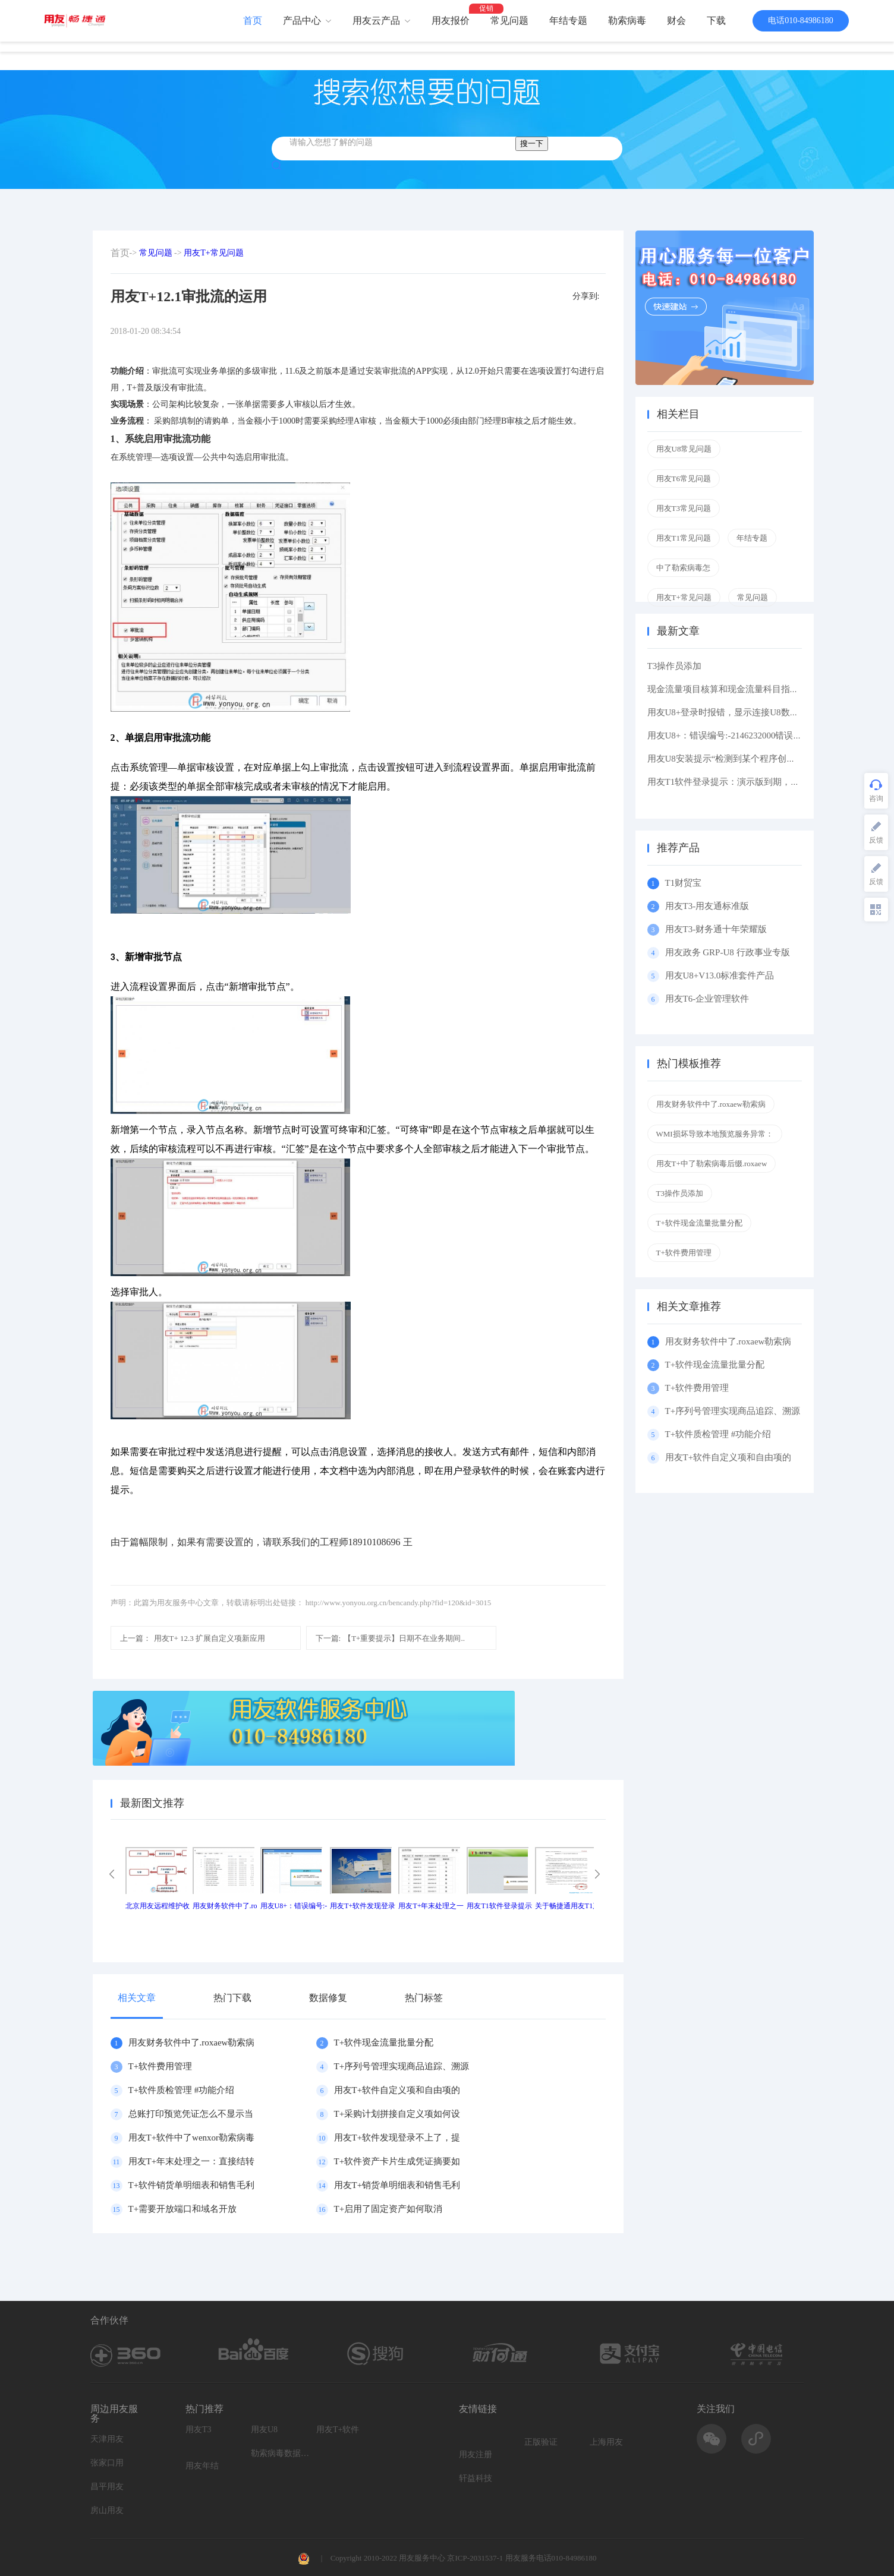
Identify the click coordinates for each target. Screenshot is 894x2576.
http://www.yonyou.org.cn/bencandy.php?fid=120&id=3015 (398, 1602)
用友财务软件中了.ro (225, 1906)
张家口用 (107, 2462)
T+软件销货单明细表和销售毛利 (191, 2185)
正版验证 (541, 2442)
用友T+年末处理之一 (431, 1906)
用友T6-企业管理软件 (707, 998)
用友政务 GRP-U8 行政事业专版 (727, 952)
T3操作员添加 (674, 666)
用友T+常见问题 (213, 252)
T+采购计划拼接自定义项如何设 (397, 2114)
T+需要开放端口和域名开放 (182, 2209)
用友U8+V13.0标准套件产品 (720, 975)
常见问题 (509, 20)
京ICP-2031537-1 (475, 2557)
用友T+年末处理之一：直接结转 (191, 2161)
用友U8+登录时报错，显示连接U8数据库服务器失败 (749, 712)
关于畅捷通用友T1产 (567, 1906)
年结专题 (568, 20)
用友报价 (451, 20)
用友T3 (198, 2429)
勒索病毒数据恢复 (280, 2453)
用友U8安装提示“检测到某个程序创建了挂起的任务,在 (754, 758)
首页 (252, 20)
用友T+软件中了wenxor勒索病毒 (191, 2137)
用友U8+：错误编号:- (294, 1906)
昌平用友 (107, 2486)
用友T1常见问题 (683, 537)
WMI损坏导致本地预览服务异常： (714, 1133)
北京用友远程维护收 (157, 1906)
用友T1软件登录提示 (499, 1906)
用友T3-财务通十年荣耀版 (718, 929)
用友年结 (202, 2465)
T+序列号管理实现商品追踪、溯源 (402, 2066)
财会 (676, 20)
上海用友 (606, 2442)
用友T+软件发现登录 (362, 1906)
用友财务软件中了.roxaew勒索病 (191, 2042)
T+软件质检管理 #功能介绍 (181, 2090)
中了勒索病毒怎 (683, 567)
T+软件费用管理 (160, 2066)
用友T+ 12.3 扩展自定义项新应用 (193, 1638)
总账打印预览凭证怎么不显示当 (190, 2114)
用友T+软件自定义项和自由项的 (397, 2090)
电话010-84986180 (800, 20)
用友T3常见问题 (683, 508)
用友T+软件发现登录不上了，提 (397, 2137)
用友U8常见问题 (684, 448)
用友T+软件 (337, 2429)
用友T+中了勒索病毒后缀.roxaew (711, 1163)
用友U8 (264, 2429)
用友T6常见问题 (683, 478)
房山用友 (107, 2510)
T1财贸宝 (683, 883)
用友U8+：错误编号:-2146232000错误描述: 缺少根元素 (754, 735)
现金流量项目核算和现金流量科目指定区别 (732, 689)
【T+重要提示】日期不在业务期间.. (390, 1638)
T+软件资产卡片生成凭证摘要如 (397, 2161)
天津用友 (107, 2439)
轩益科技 (475, 2478)
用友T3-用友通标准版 (707, 906)
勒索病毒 (627, 20)
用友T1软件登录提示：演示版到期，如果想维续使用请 (754, 782)
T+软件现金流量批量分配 (384, 2042)
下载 (716, 20)
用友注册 (475, 2454)
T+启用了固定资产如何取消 (388, 2209)
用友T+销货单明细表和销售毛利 (397, 2185)
